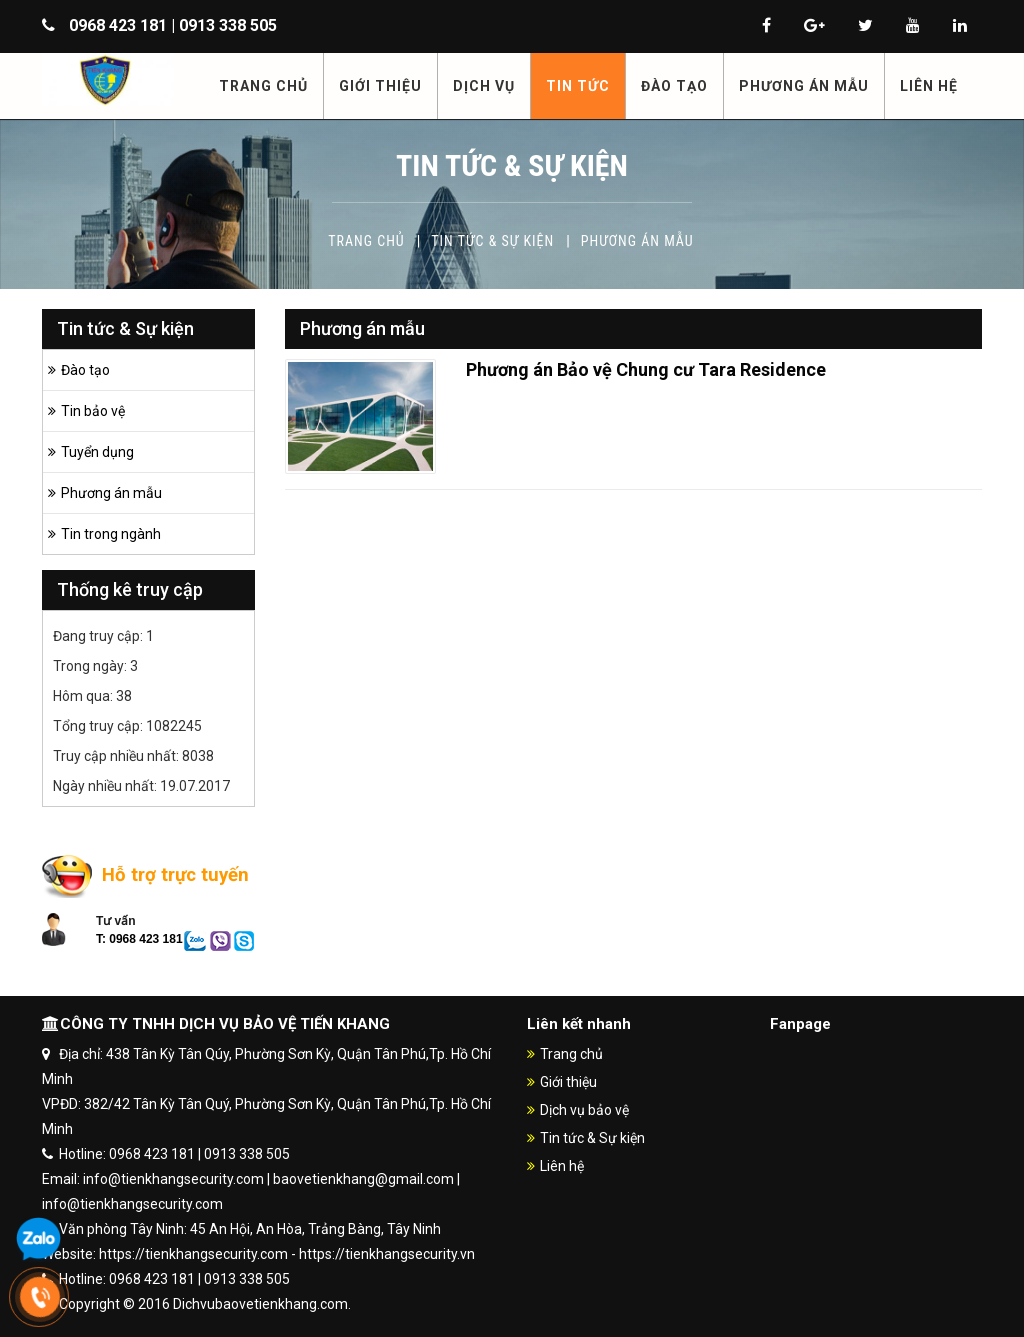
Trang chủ (366, 241)
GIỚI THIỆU (380, 86)
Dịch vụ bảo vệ (584, 1110)
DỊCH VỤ (484, 86)
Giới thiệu (568, 1082)
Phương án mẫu (637, 241)
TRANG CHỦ (263, 86)
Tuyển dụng (97, 452)
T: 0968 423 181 (139, 939)
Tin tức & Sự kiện (492, 241)
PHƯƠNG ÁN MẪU (804, 86)
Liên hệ (562, 1166)
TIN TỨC (578, 86)
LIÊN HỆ (929, 86)
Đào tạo (85, 370)
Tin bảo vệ (93, 411)
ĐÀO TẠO (674, 86)
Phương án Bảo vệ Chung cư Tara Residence (646, 369)
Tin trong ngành (111, 534)
